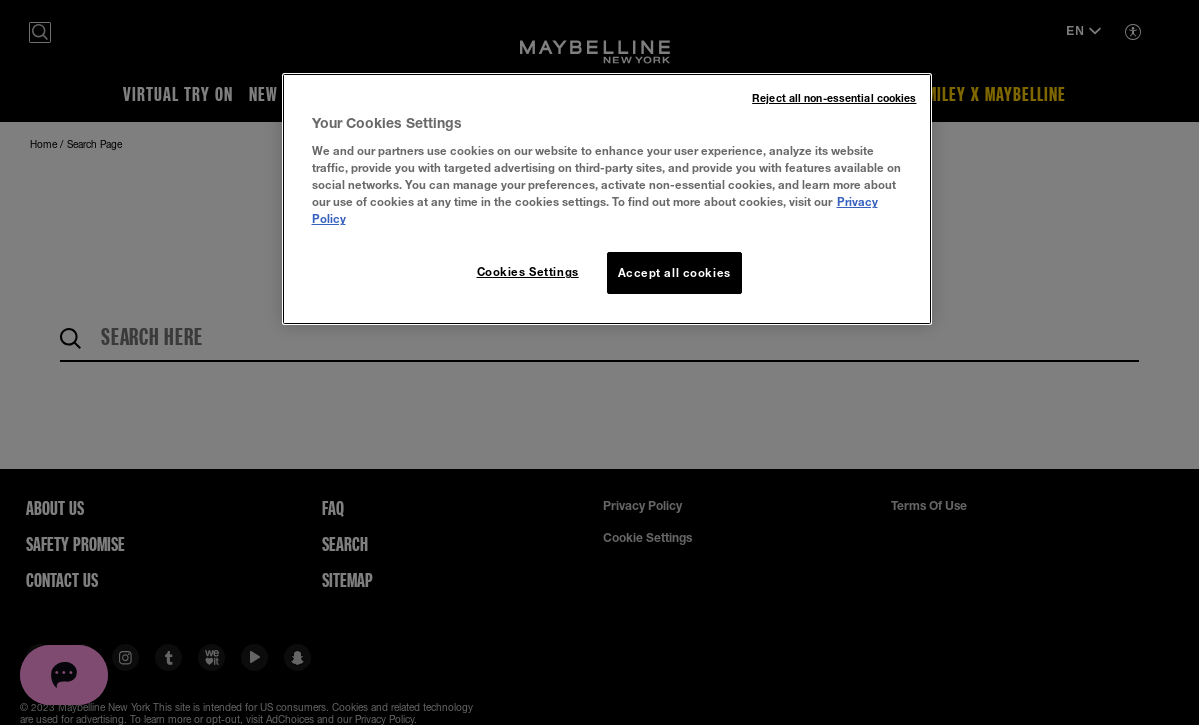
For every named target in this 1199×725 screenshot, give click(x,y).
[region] (607, 199)
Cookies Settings (528, 271)
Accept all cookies (674, 272)
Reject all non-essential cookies (834, 98)
